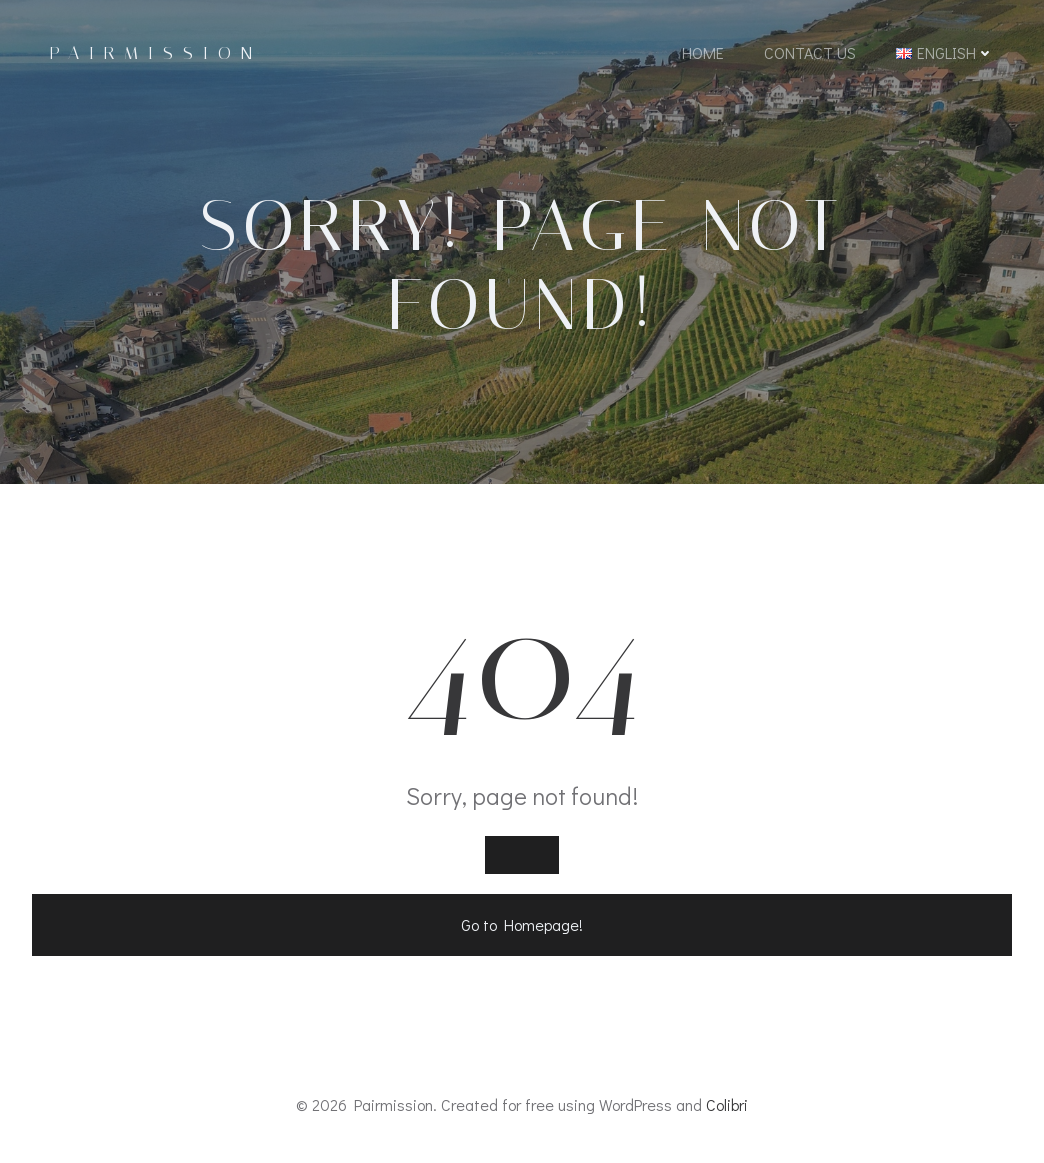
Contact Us (810, 52)
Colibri (727, 1104)
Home (703, 52)
